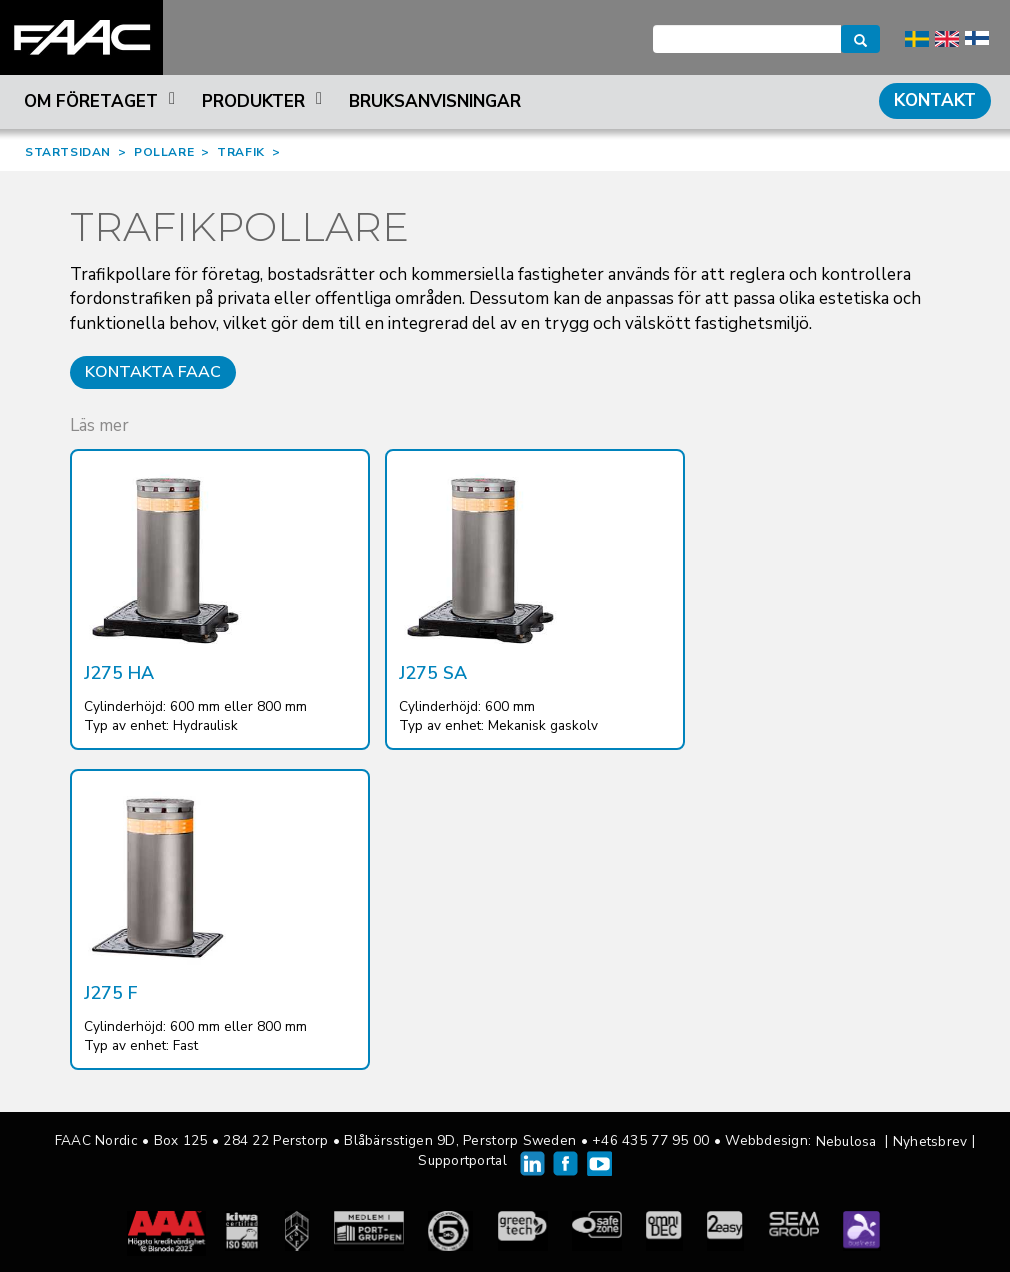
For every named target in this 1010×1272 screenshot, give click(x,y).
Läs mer (99, 425)
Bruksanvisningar (435, 101)
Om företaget (102, 101)
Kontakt (935, 100)
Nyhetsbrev (930, 1141)
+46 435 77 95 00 (650, 1140)
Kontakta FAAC (153, 372)
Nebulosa (846, 1141)
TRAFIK (241, 152)
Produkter (265, 101)
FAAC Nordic (81, 37)
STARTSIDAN (68, 152)
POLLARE (164, 152)
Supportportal (462, 1160)
